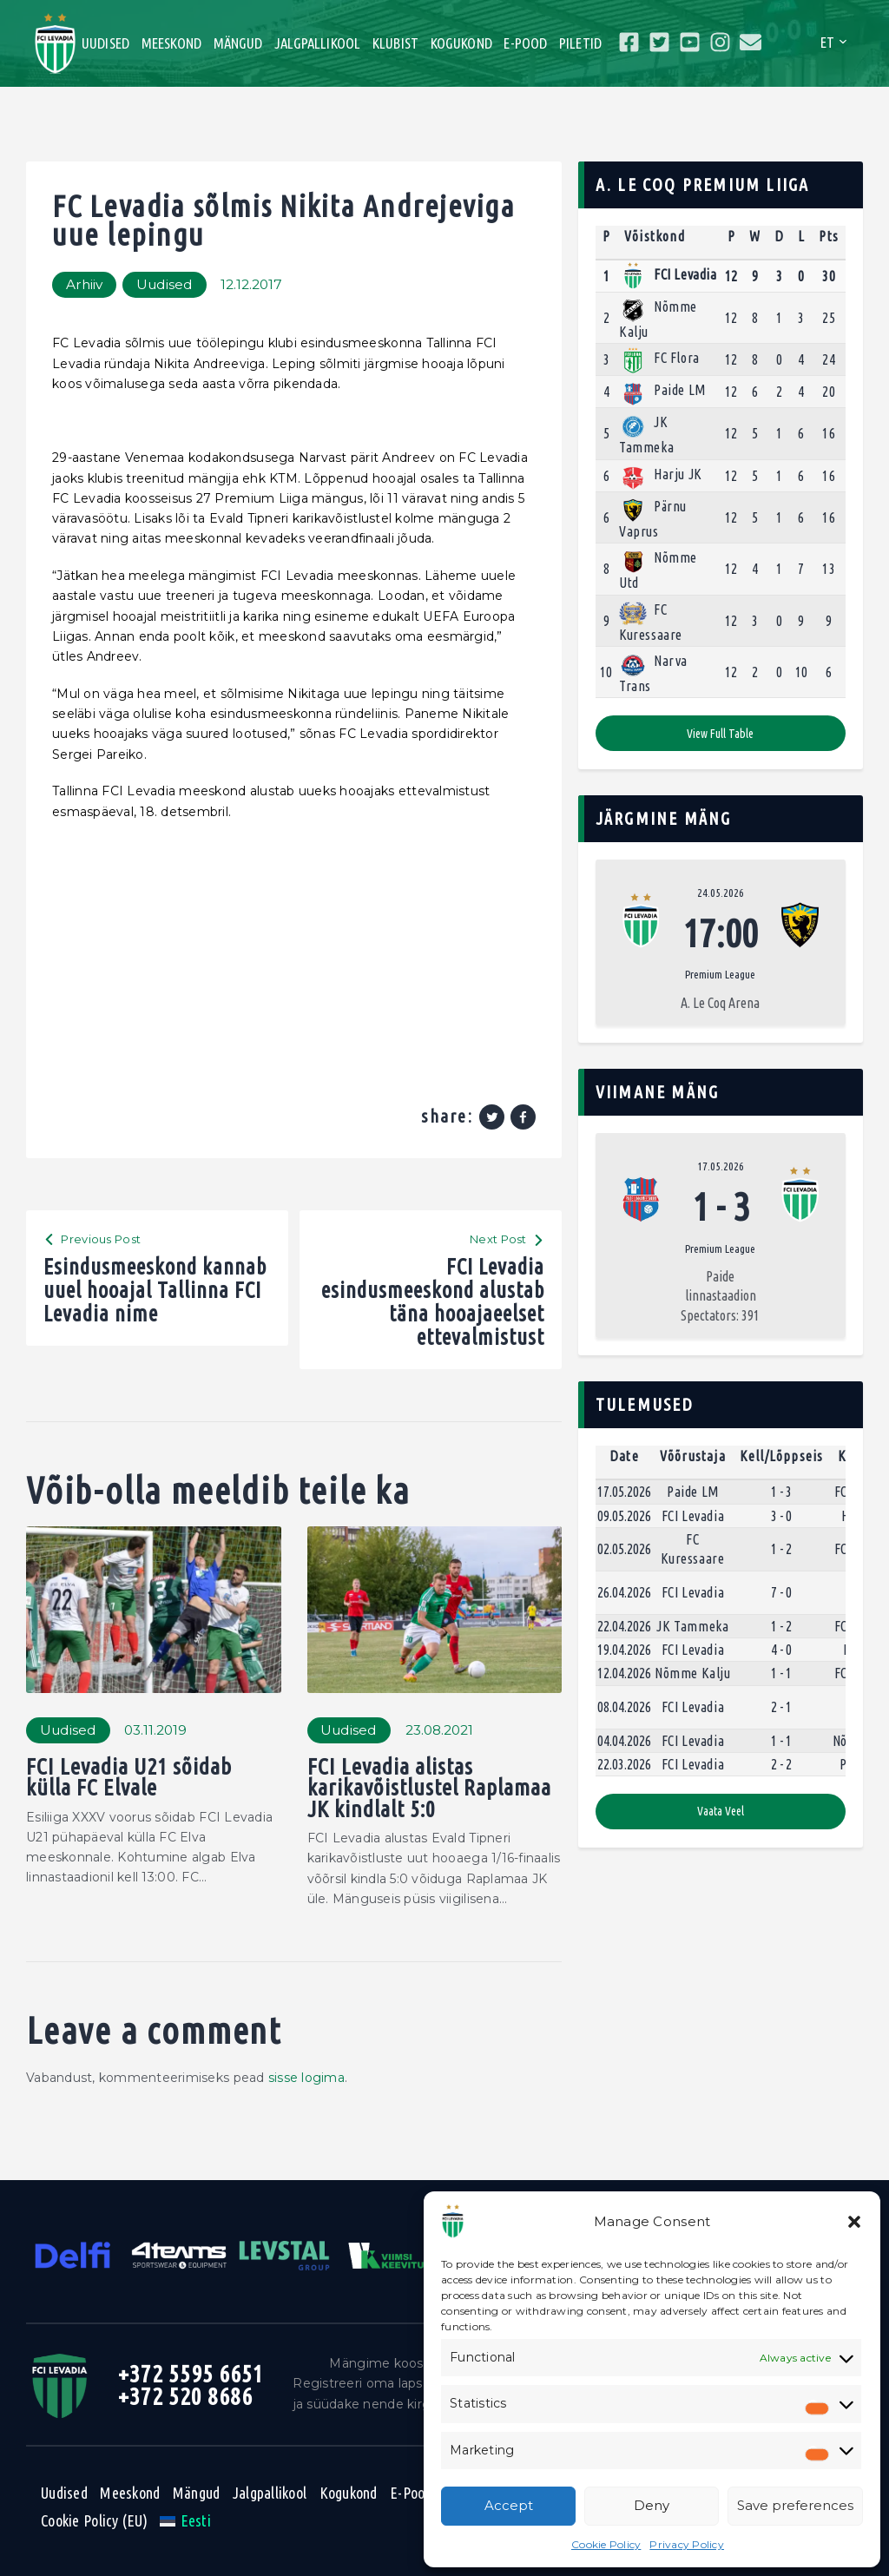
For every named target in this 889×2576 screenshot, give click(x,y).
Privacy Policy (686, 2544)
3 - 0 (781, 1516)
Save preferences (795, 2505)
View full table (720, 734)
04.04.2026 (624, 1741)
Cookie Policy (606, 2544)
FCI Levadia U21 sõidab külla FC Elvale (129, 1777)
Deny (651, 2505)
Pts (829, 236)
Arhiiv (84, 284)
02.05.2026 (624, 1549)
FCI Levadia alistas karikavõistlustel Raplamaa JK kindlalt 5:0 (429, 1788)
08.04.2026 (624, 1707)
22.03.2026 (624, 1764)
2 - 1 (781, 1707)
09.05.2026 (624, 1516)
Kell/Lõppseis (782, 1456)
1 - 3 (781, 1491)
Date (624, 1456)
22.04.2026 (624, 1626)
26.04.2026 (624, 1592)
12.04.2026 (624, 1673)
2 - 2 (781, 1764)
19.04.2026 (624, 1649)
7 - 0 (781, 1592)
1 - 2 (781, 1549)
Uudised (164, 284)
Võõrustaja (693, 1456)
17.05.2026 (720, 1166)
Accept (508, 2505)
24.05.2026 (720, 892)
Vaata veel (720, 1811)
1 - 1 (781, 1673)
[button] (854, 2221)
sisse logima (306, 2077)
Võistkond (654, 236)
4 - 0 (781, 1649)
